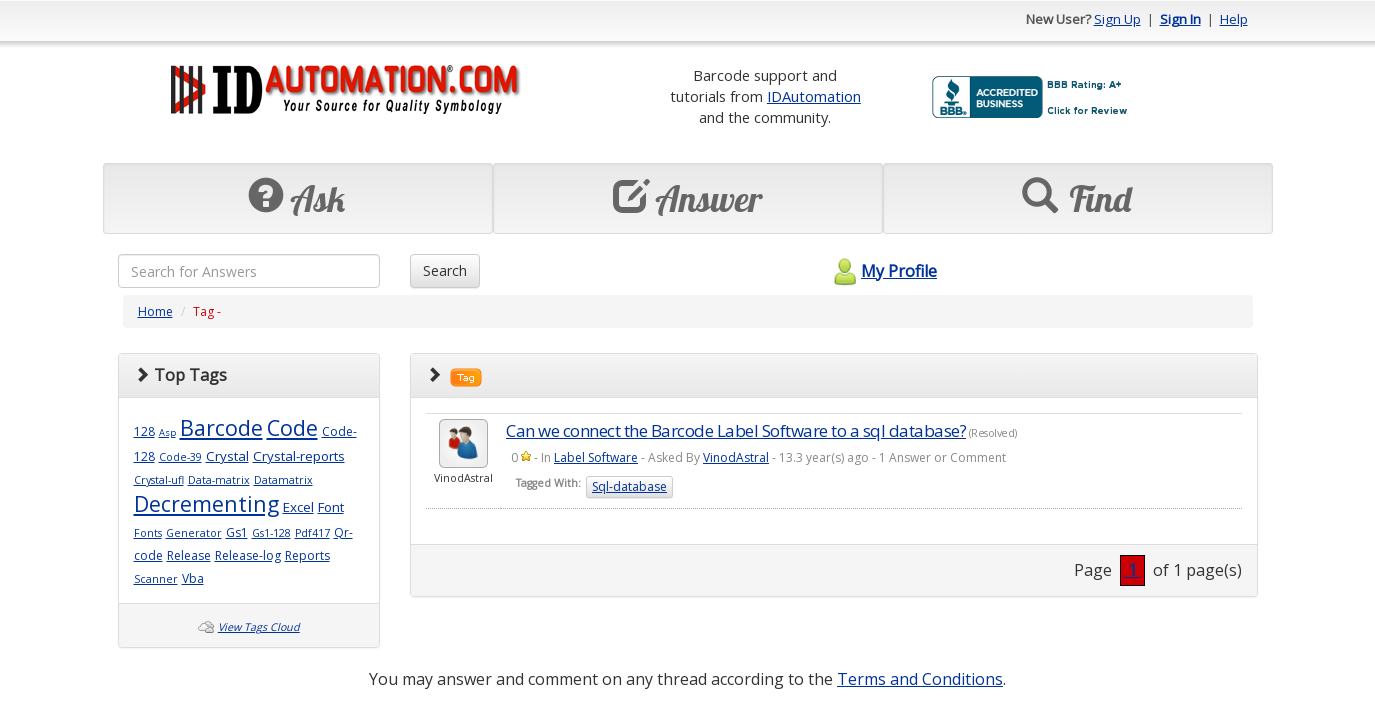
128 (144, 431)
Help (1234, 19)
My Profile (882, 271)
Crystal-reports (299, 456)
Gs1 (237, 532)
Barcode (221, 427)
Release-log (248, 555)
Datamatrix (283, 480)
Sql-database (629, 486)
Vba (193, 578)
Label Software (596, 457)
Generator (194, 533)
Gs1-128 (271, 533)
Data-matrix (219, 480)
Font (331, 507)
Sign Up (1117, 19)
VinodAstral (736, 457)
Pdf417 (312, 533)
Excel (298, 507)
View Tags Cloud (259, 627)
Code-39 (180, 457)
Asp (167, 432)
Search (445, 270)
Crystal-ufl (159, 480)
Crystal (227, 456)
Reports (307, 555)
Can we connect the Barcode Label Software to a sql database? (736, 430)
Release (189, 555)
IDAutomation (814, 96)
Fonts (148, 533)
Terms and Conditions (920, 679)
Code (292, 427)
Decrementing (206, 503)
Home (155, 311)
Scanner (156, 579)
